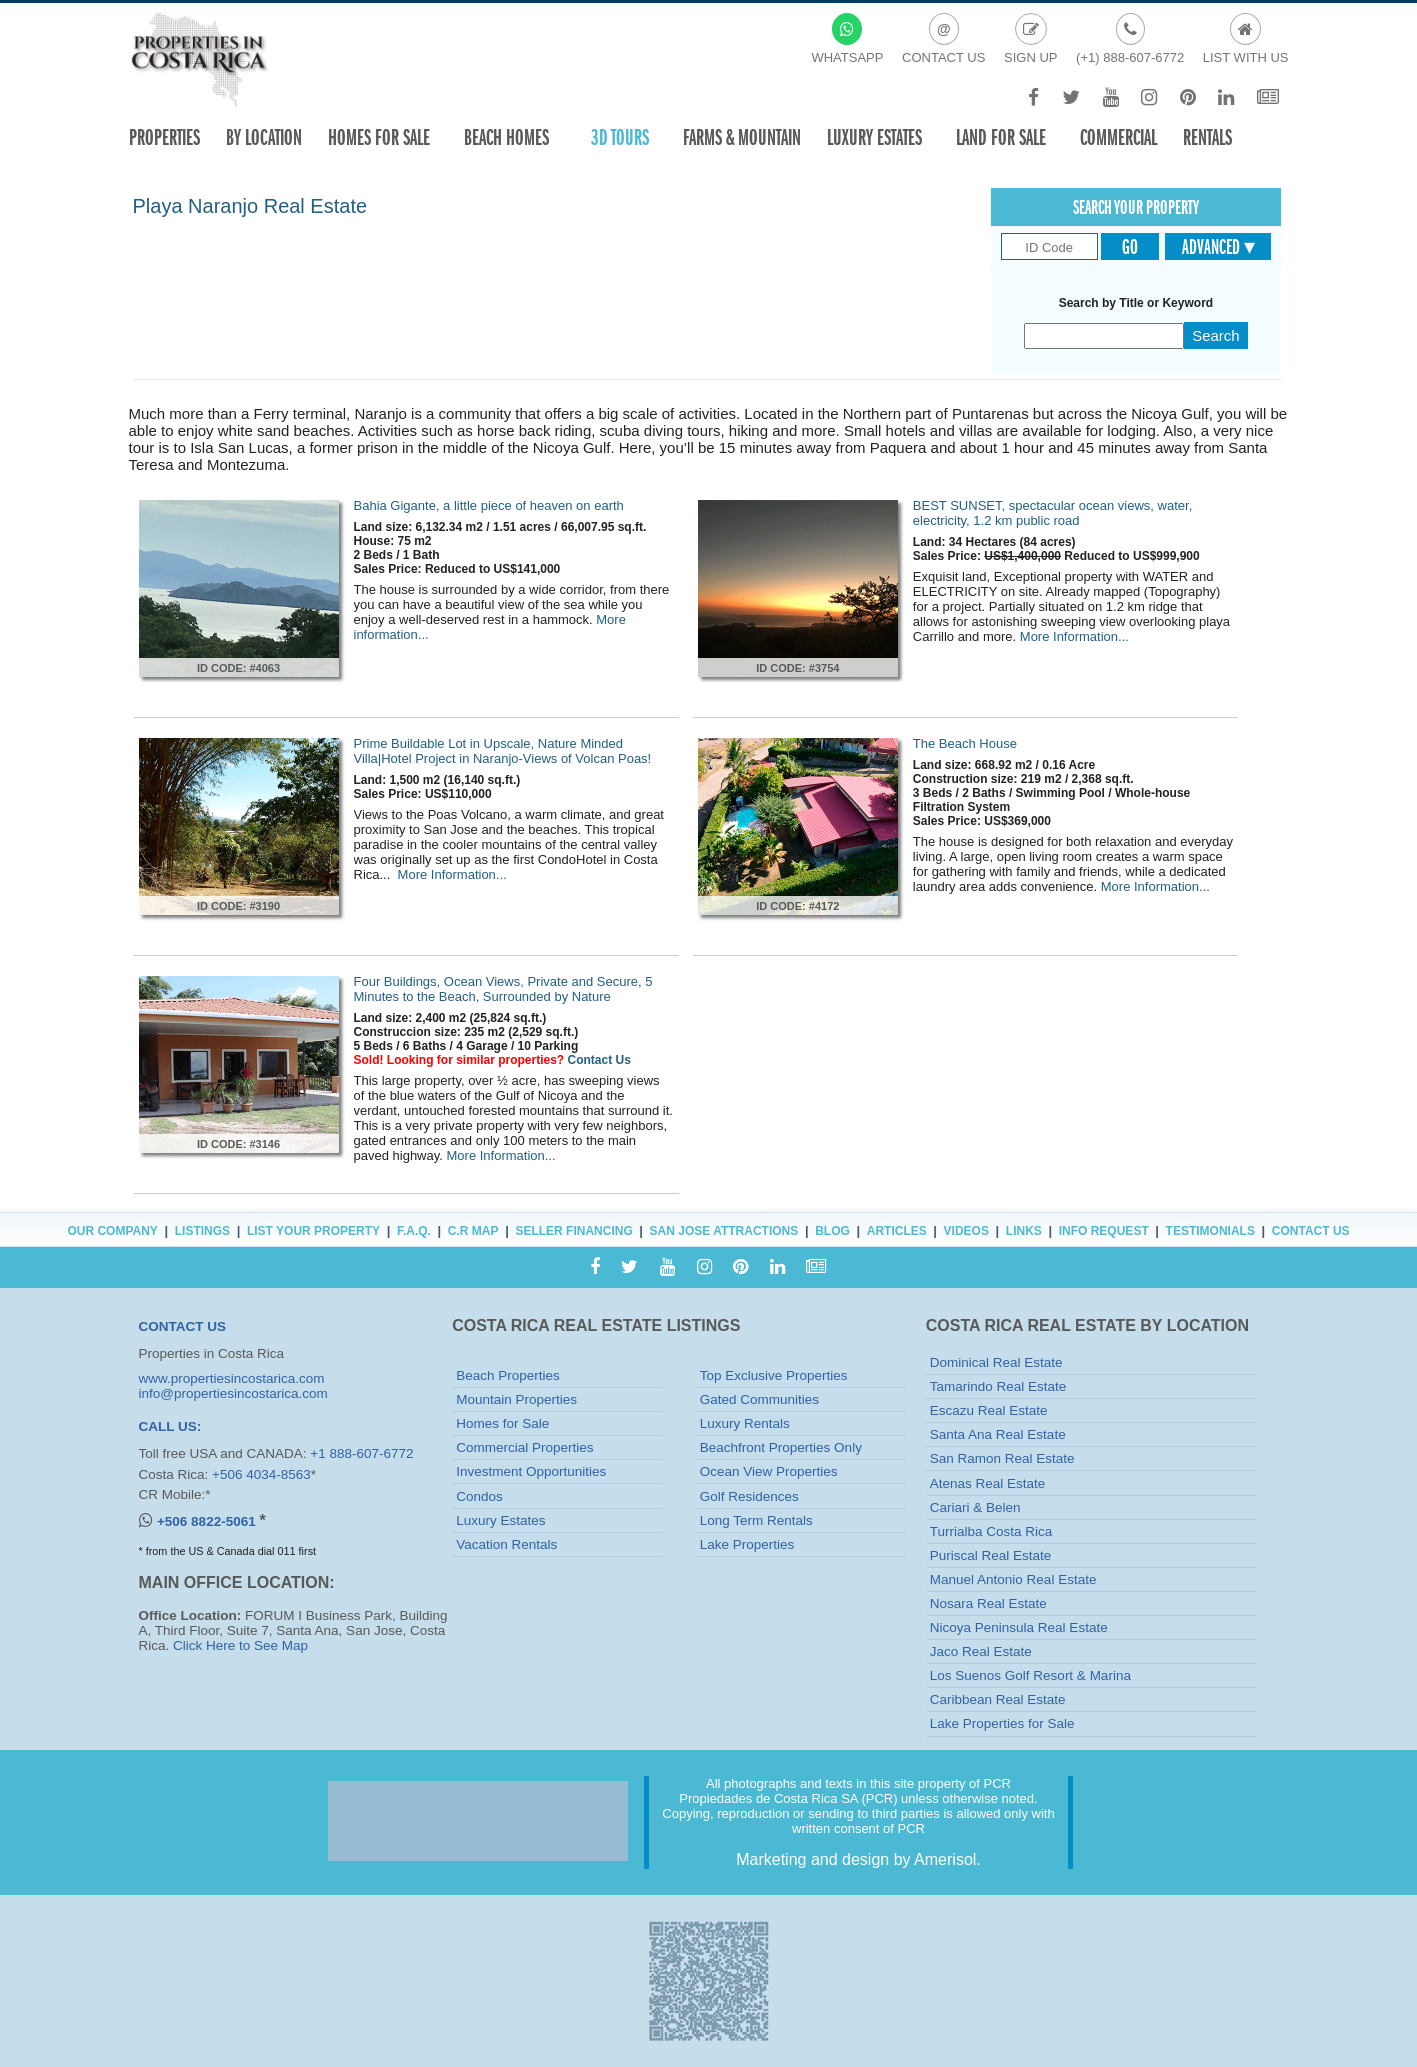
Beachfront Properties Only (781, 1447)
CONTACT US (183, 1326)
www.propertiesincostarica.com (232, 1378)
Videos (966, 1231)
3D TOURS (620, 137)
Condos (479, 1496)
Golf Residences (749, 1496)
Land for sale (1001, 137)
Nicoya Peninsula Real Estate (1019, 1627)
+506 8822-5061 (208, 1521)
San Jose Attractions (724, 1231)
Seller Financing (573, 1231)
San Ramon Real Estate (1002, 1458)
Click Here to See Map (240, 1645)
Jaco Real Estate (981, 1651)
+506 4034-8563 (261, 1474)
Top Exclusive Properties (774, 1375)
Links (1024, 1231)
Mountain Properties (516, 1399)
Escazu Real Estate (989, 1410)
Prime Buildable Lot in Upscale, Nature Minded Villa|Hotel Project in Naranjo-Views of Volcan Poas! (503, 751)
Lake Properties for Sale (1002, 1723)
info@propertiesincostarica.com (233, 1393)
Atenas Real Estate (988, 1483)
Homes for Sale (502, 1423)
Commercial (1118, 137)
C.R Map (473, 1231)
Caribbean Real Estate (998, 1699)
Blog (832, 1231)
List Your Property (313, 1231)
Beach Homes (506, 137)
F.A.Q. (414, 1231)
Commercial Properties (524, 1447)
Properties (164, 137)
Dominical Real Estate (996, 1362)
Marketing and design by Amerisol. (858, 1859)
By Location (264, 137)
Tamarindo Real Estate (998, 1386)
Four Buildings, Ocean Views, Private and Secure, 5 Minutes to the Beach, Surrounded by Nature (503, 989)
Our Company (112, 1231)
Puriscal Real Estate (991, 1555)
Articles (897, 1231)
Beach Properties (508, 1375)
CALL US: (170, 1426)
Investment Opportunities (531, 1471)
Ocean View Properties (769, 1471)
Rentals (1207, 137)
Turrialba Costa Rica (991, 1531)
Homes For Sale (379, 137)
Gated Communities (759, 1399)
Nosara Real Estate (988, 1603)
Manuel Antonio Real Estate (1013, 1579)
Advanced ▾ (1218, 247)
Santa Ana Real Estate (998, 1434)
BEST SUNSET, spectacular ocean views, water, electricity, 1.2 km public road (1052, 513)
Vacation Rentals (506, 1544)
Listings (202, 1231)
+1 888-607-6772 (361, 1453)
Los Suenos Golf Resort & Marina (1030, 1675)
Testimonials (1210, 1231)
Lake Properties (747, 1544)
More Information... (1074, 636)
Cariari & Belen (975, 1507)
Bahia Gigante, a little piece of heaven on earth (489, 505)
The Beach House (965, 743)
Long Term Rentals (756, 1520)
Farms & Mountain (742, 137)
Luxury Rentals (745, 1423)
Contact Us (599, 1060)
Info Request (1104, 1231)
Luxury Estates (874, 137)
